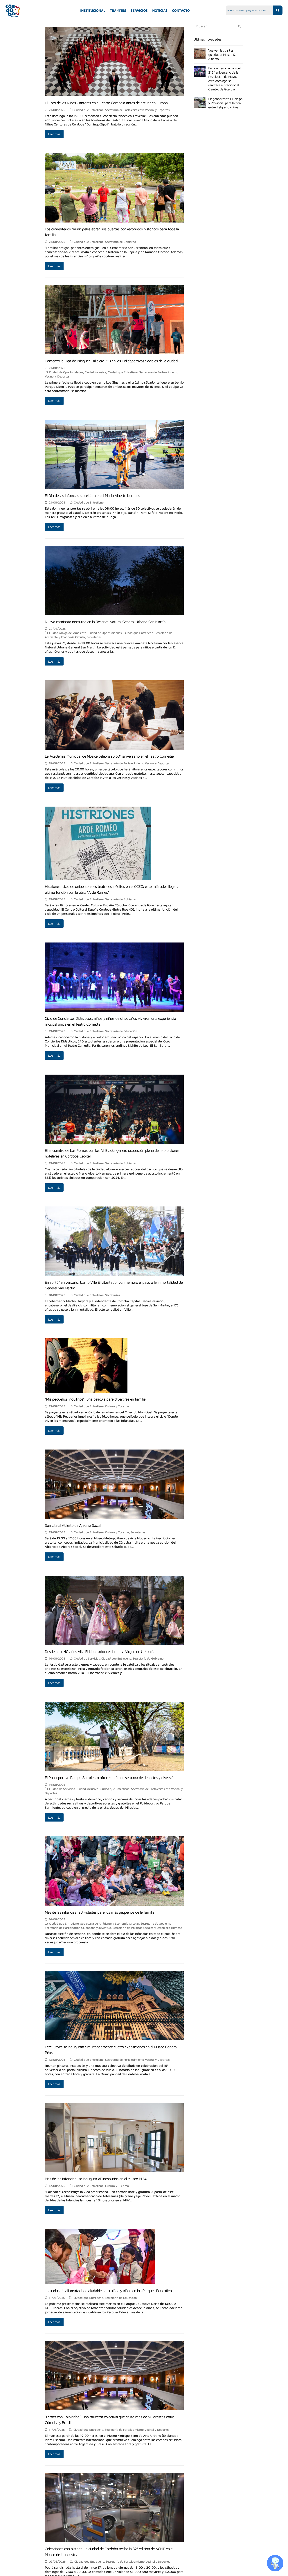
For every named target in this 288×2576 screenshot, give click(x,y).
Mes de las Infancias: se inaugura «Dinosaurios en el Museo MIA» (96, 2178)
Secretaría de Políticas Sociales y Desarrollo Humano (147, 1927)
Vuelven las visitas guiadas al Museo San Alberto (223, 54)
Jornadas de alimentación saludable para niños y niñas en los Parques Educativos (109, 2290)
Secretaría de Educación (121, 1031)
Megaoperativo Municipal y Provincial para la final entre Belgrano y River (225, 103)
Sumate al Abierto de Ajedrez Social (73, 1525)
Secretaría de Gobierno (120, 241)
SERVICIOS (139, 10)
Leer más (54, 134)
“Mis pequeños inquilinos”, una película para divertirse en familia (95, 1399)
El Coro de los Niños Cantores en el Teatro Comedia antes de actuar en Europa (106, 103)
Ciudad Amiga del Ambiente (67, 633)
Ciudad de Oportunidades (66, 372)
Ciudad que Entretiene (89, 110)
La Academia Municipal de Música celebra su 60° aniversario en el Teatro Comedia (109, 756)
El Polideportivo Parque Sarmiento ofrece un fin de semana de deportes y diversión (110, 1777)
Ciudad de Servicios (87, 1658)
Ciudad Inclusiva (95, 372)
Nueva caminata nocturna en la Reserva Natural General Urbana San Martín (105, 621)
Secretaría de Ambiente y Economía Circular (109, 1923)
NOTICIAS (160, 10)
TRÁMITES (118, 10)
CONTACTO (181, 10)
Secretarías (94, 637)
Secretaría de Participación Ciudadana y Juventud (78, 1927)
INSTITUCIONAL (92, 10)
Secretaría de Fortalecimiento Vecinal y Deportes (137, 110)
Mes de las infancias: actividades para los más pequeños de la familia (99, 1912)
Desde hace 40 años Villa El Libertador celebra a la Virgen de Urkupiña (100, 1651)
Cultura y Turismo (117, 1406)
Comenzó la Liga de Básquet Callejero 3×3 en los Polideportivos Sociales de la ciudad (111, 361)
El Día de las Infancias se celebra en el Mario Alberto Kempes (92, 495)
